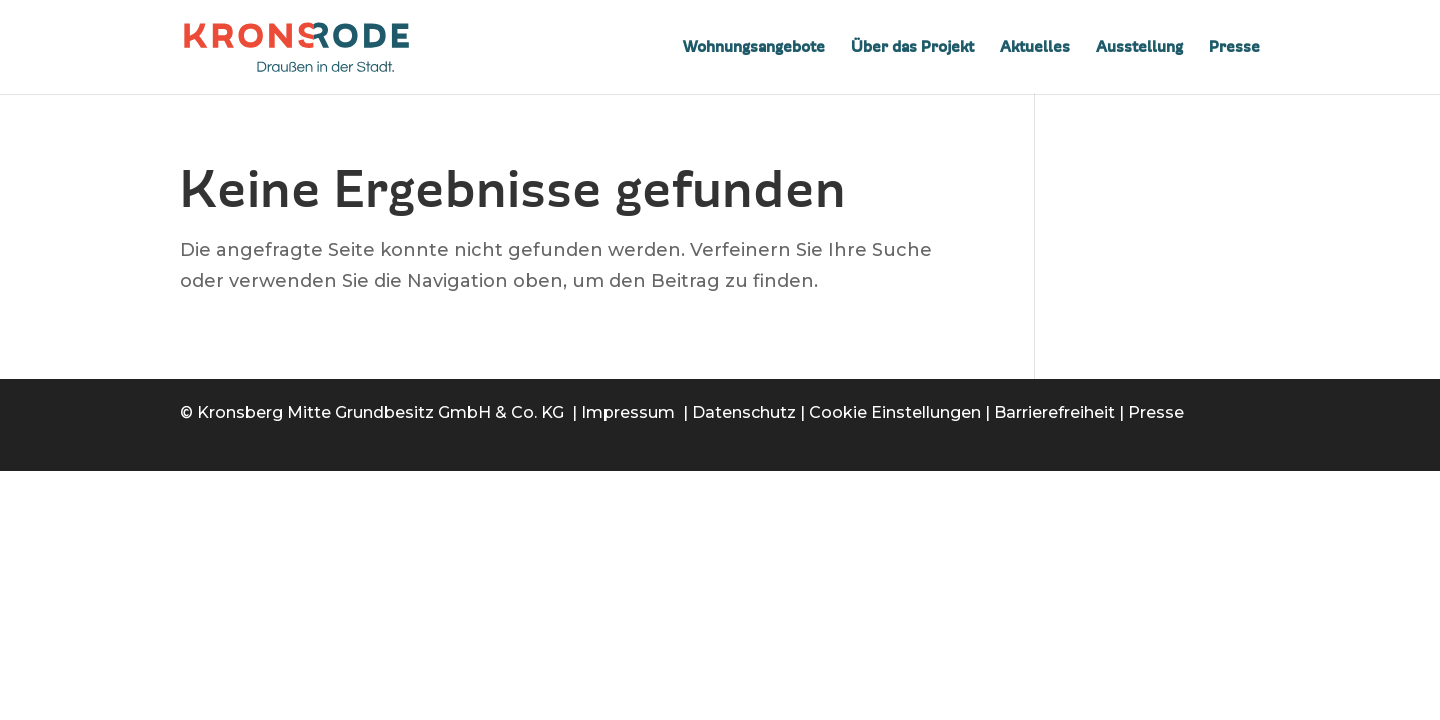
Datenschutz (744, 412)
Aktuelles (1035, 48)
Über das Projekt (912, 48)
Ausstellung (1139, 48)
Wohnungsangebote (754, 48)
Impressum (628, 412)
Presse (1234, 48)
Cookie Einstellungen (895, 412)
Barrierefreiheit (1054, 412)
